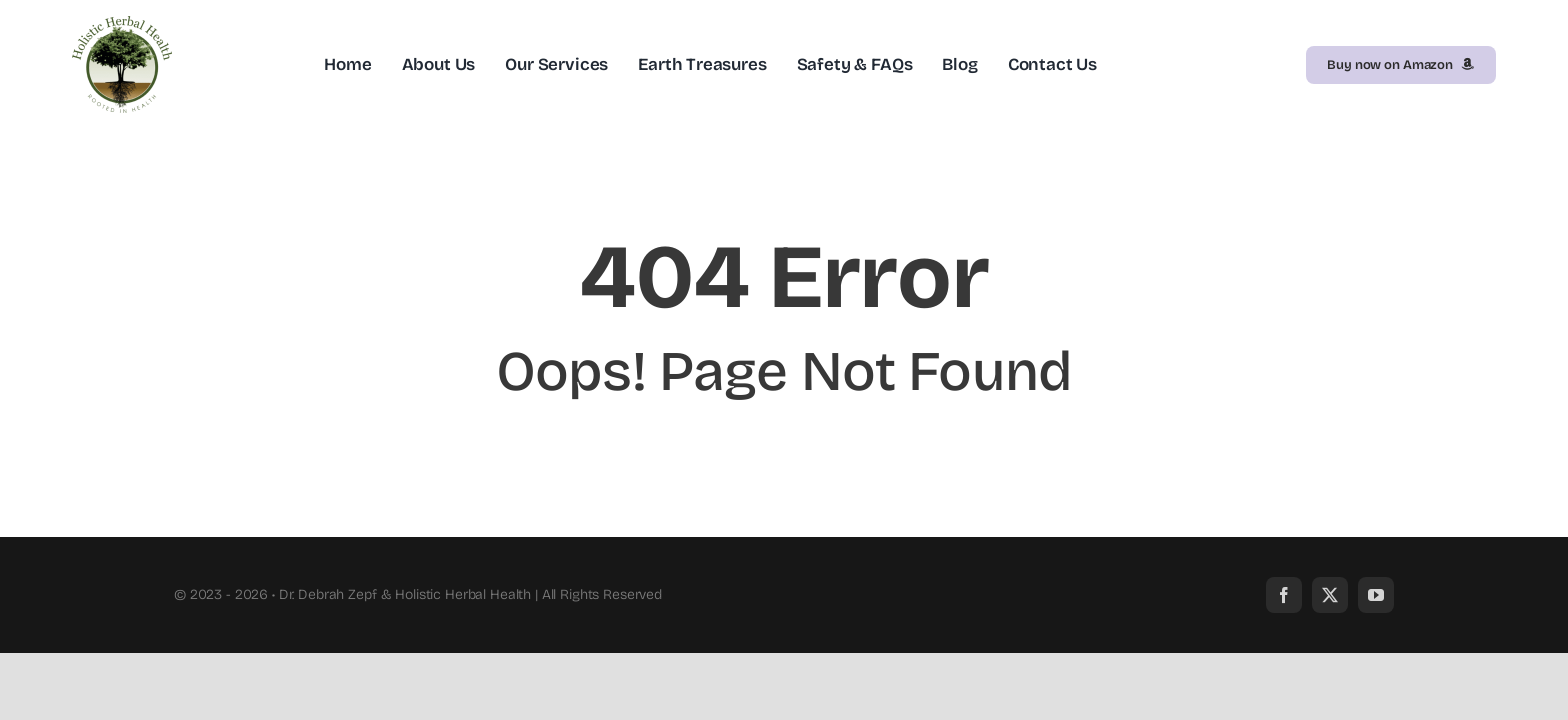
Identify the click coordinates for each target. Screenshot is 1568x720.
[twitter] (1330, 595)
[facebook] (1284, 595)
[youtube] (1376, 595)
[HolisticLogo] (122, 24)
